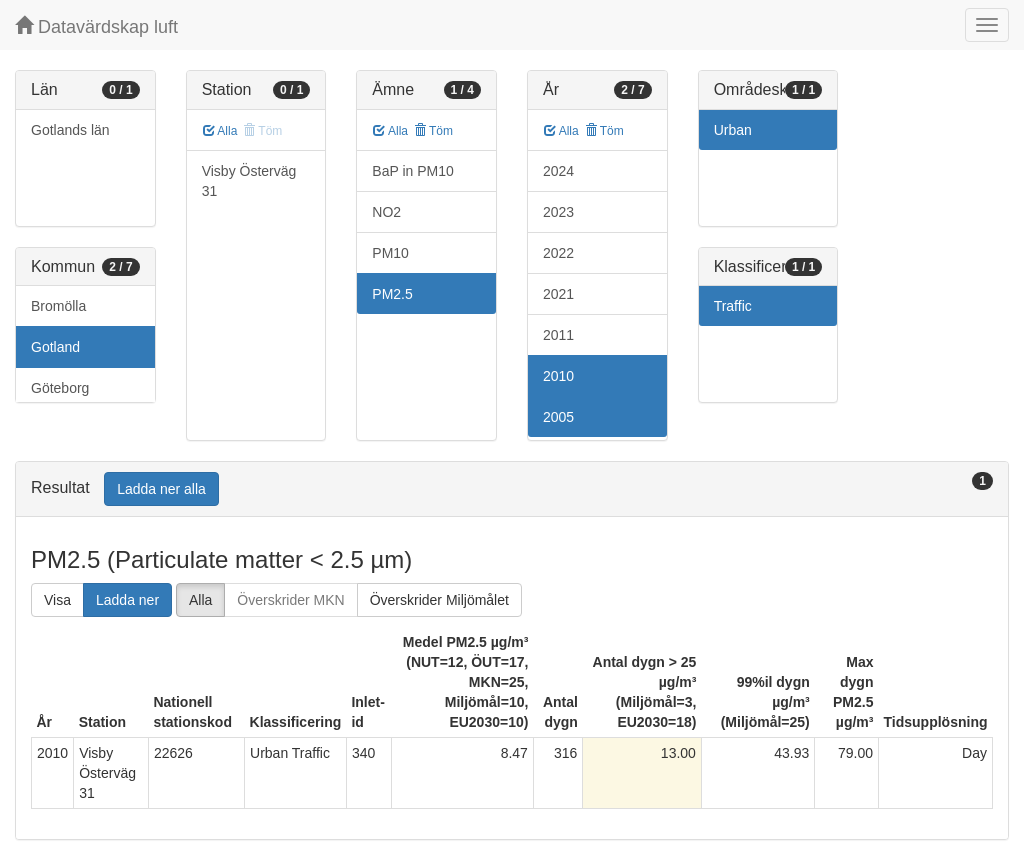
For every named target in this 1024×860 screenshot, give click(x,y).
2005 (558, 417)
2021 (558, 294)
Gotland (55, 347)
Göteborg (60, 388)
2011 (558, 335)
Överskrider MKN (290, 600)
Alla (220, 131)
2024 (558, 171)
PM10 (390, 253)
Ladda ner (127, 600)
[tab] (512, 489)
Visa (57, 600)
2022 (558, 253)
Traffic (733, 306)
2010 (558, 376)
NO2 (386, 212)
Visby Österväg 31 (249, 181)
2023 (558, 212)
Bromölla (58, 306)
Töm (433, 131)
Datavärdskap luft (96, 26)
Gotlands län (70, 130)
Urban (733, 130)
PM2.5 (392, 294)
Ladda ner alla (161, 489)
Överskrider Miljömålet (439, 600)
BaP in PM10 (412, 171)
